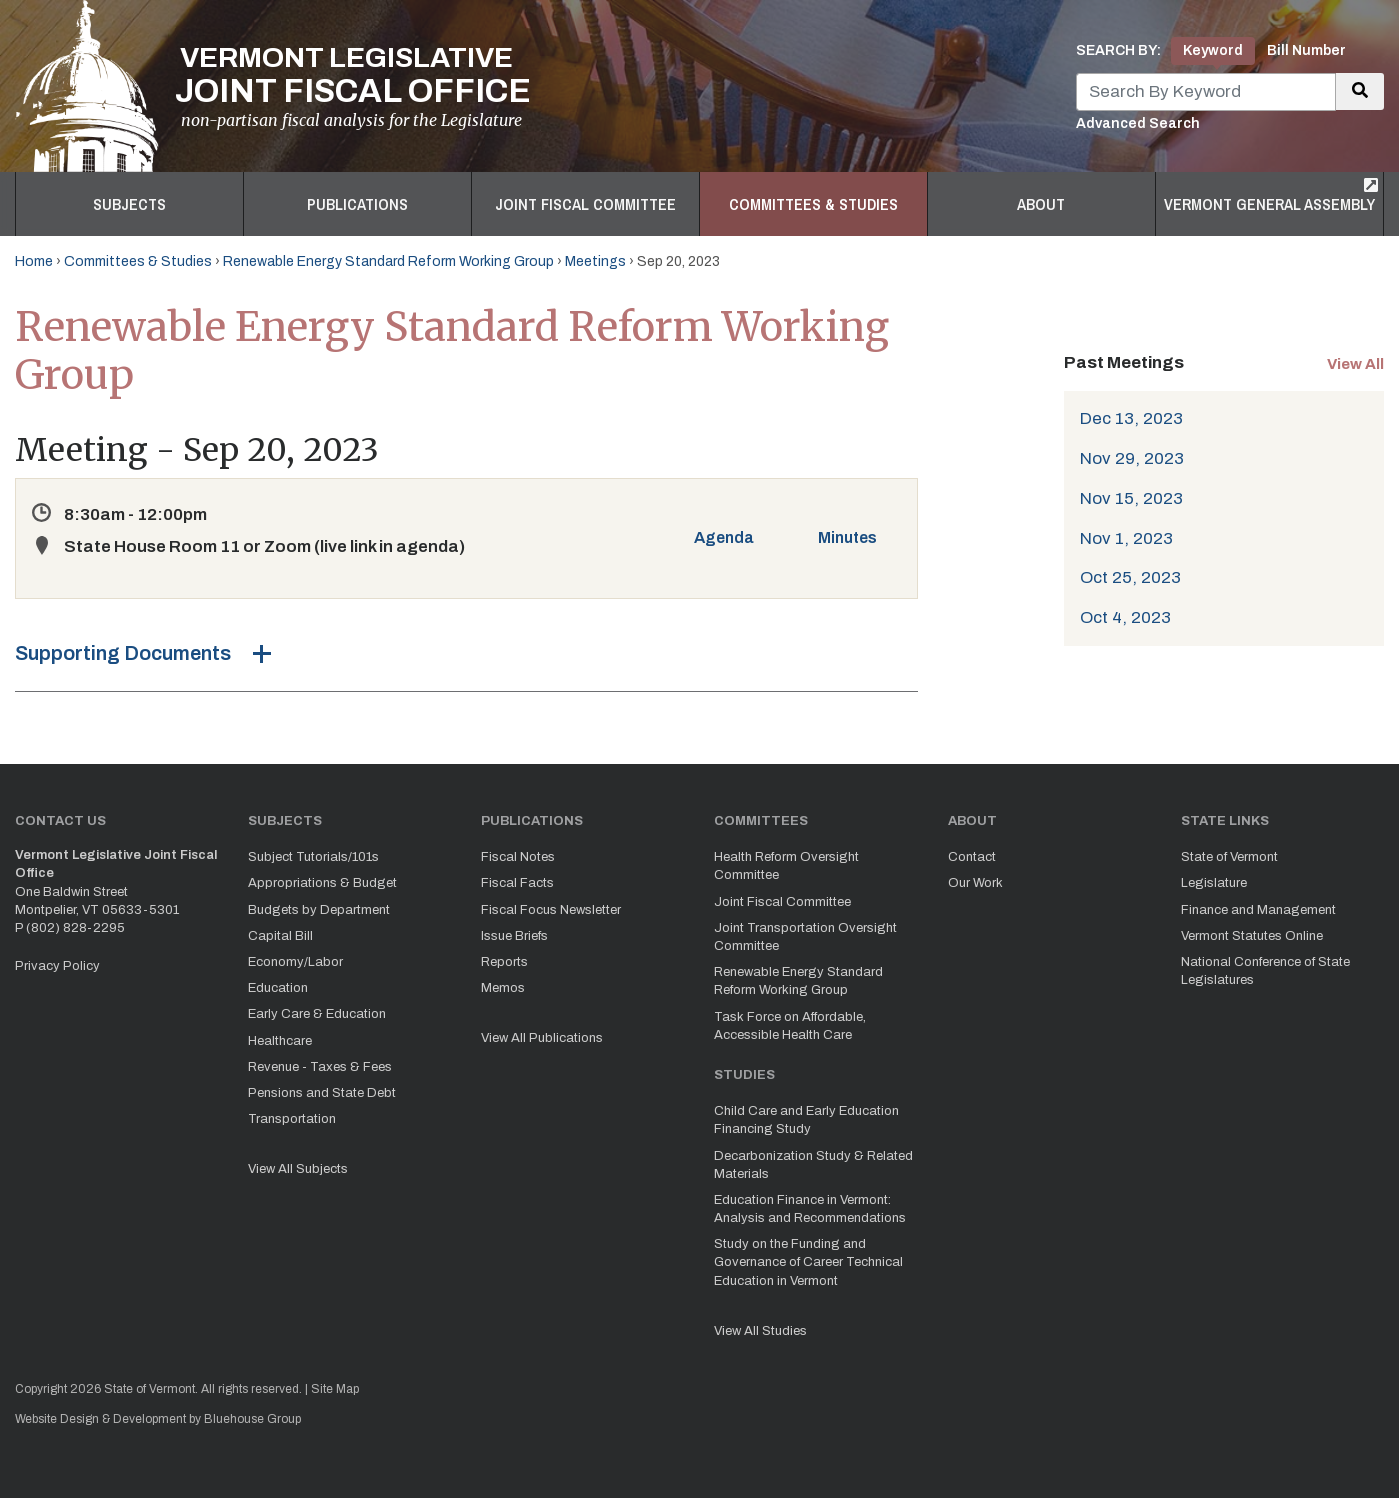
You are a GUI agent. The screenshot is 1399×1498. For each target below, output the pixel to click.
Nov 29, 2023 (1132, 458)
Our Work (975, 883)
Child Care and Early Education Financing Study (806, 1120)
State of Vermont (1229, 857)
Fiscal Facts (517, 883)
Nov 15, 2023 (1131, 498)
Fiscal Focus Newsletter (551, 910)
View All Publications (542, 1038)
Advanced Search (1138, 123)
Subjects (129, 204)
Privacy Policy (57, 966)
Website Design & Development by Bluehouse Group (158, 1419)
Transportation (292, 1119)
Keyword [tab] (1213, 50)
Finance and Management (1258, 910)
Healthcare (280, 1041)
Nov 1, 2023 (1126, 538)
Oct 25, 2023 (1130, 577)
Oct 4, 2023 (1125, 617)
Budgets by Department (319, 910)
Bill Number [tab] (1306, 50)
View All (1355, 364)
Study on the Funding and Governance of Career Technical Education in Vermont (808, 1262)
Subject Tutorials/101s (313, 857)
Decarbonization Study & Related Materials (813, 1165)
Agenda (724, 537)
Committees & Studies (813, 204)
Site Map (335, 1389)
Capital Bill (280, 936)
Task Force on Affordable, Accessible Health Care (790, 1026)
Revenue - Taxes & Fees (320, 1067)
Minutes (847, 537)
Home (34, 261)
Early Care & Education (317, 1014)
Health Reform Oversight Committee (786, 866)
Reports (504, 962)
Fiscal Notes (518, 857)
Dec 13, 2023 (1131, 418)
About (1041, 204)
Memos (503, 988)
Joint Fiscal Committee (585, 204)
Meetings (595, 261)
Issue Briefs (514, 936)
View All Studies (760, 1331)
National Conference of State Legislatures (1265, 971)
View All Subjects (298, 1169)
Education (278, 988)
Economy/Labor (295, 962)
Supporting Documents (123, 653)
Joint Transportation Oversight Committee (805, 937)
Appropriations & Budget (322, 883)
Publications (357, 204)
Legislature (1214, 883)
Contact (972, 857)
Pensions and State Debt (322, 1093)
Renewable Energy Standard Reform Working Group (388, 261)
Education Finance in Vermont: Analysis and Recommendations (810, 1209)
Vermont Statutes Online (1252, 936)
